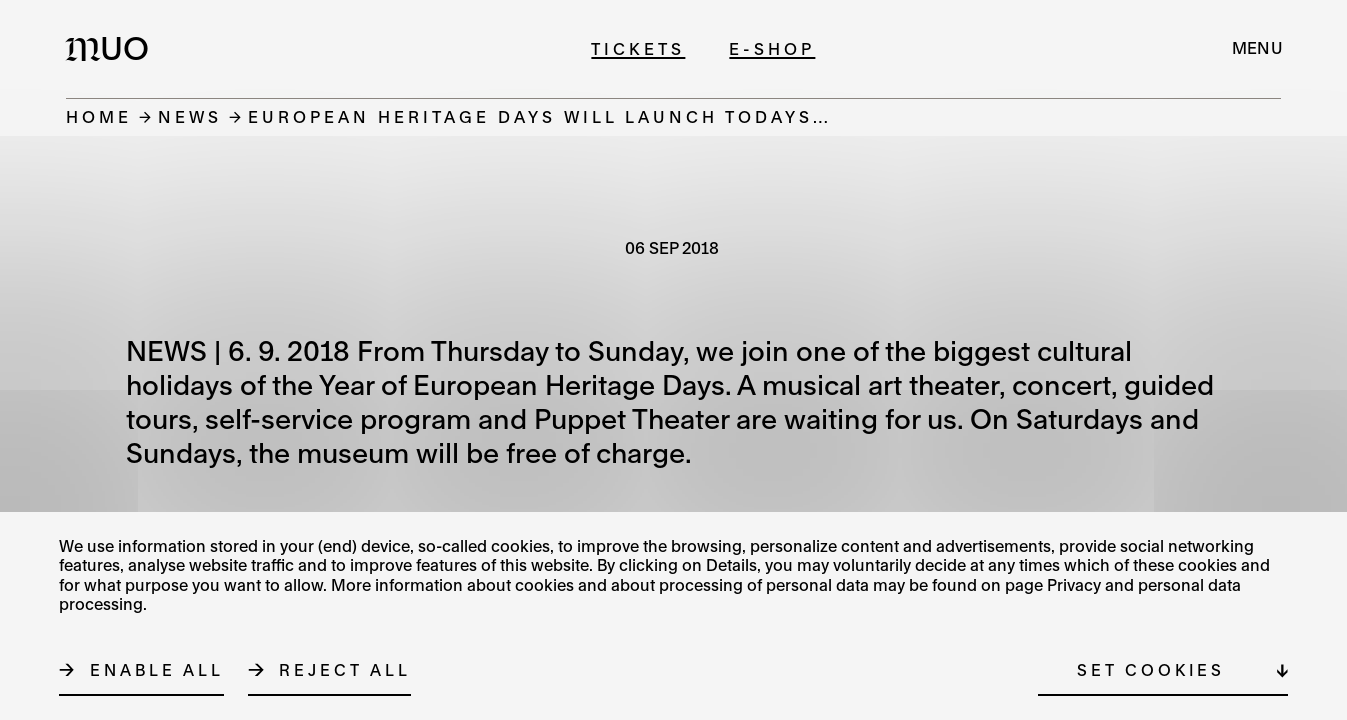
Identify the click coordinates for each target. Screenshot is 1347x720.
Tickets (638, 48)
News (190, 116)
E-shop (772, 48)
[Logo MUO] (113, 48)
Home (99, 116)
